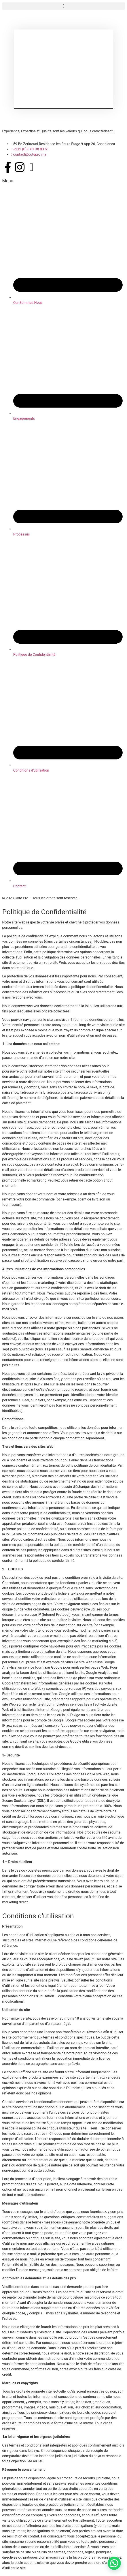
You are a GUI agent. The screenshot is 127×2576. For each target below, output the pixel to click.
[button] (63, 6)
